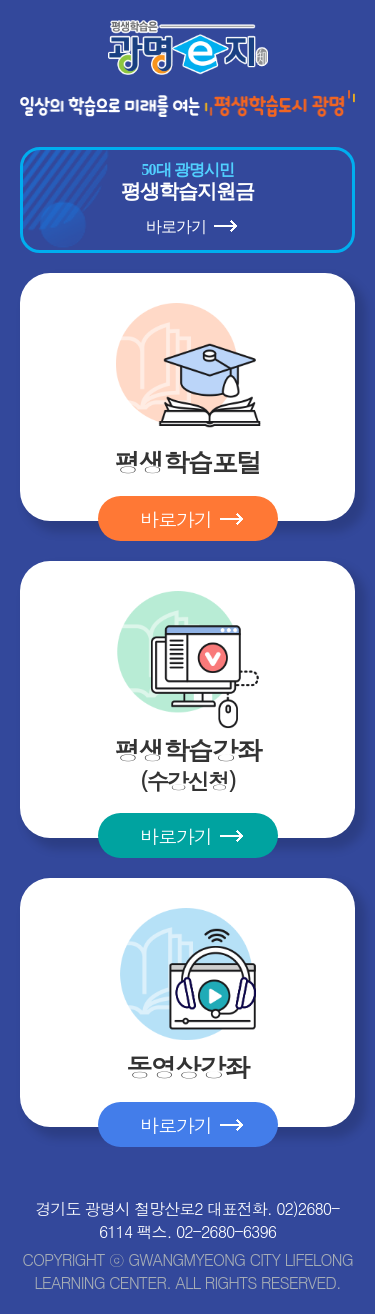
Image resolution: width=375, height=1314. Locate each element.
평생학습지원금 (187, 200)
